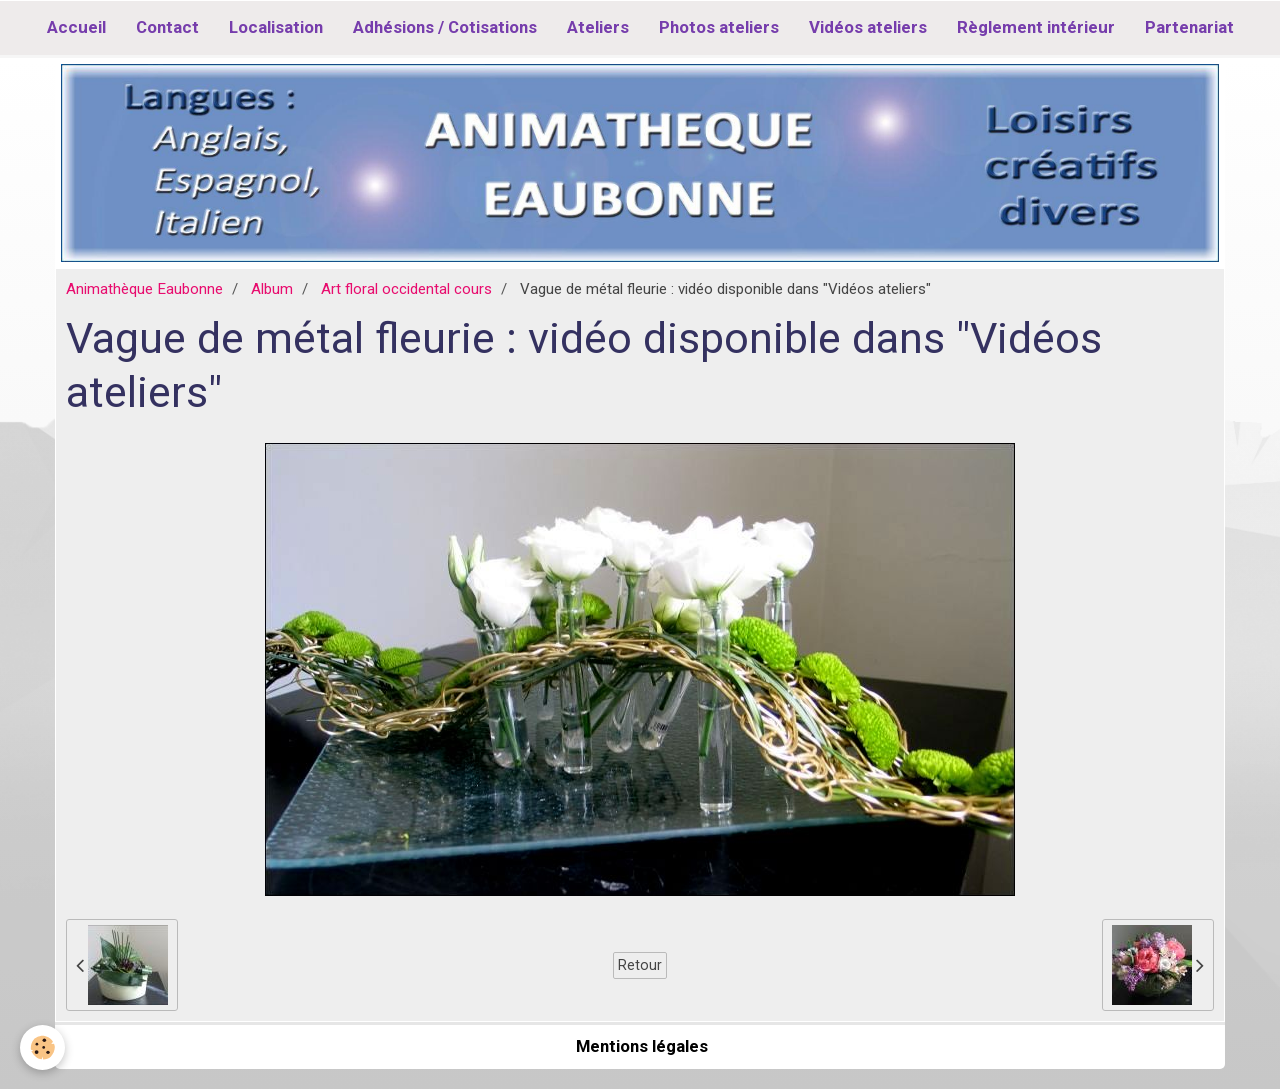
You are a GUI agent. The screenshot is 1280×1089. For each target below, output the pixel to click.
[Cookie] (42, 1047)
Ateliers (598, 27)
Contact (167, 27)
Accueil (76, 27)
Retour (640, 965)
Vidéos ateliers (868, 27)
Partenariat (1189, 27)
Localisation (276, 27)
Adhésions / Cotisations (445, 27)
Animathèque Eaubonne (144, 289)
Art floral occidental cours (406, 289)
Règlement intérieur (1036, 27)
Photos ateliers (719, 27)
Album (272, 289)
